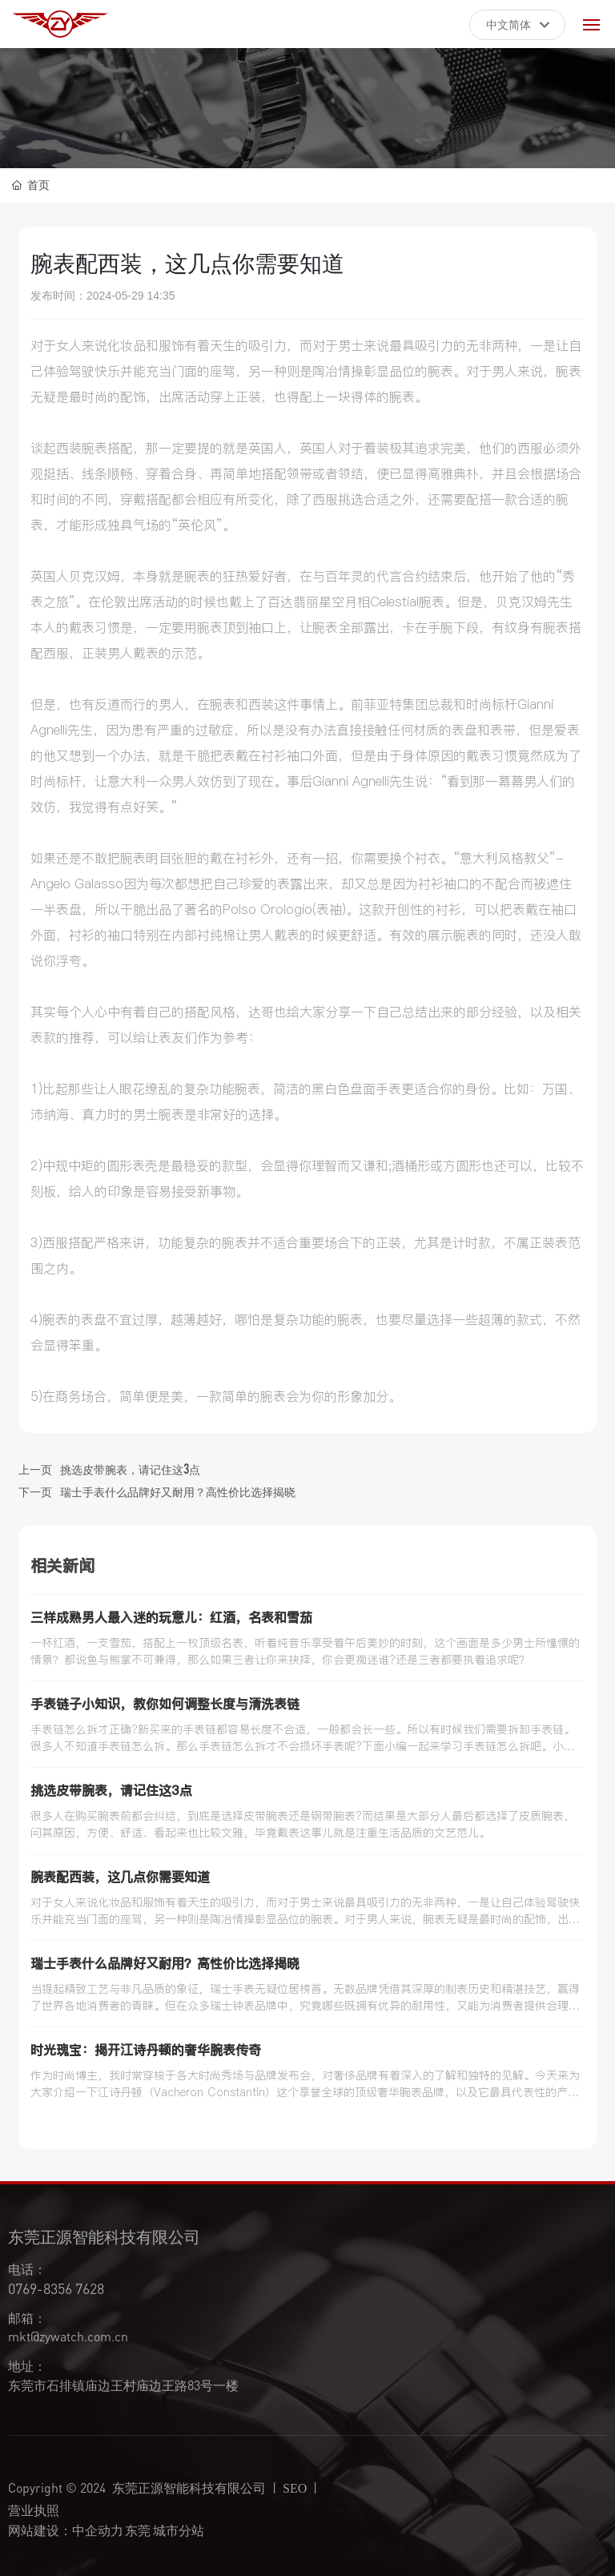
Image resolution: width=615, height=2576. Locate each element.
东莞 (138, 2528)
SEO (295, 2488)
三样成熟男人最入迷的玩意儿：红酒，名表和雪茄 (171, 1617)
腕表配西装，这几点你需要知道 (120, 1877)
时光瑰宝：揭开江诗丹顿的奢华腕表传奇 (145, 2050)
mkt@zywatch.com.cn (68, 2336)
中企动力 (97, 2528)
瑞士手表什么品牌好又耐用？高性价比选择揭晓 (177, 1490)
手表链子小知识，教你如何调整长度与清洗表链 (164, 1704)
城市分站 (178, 2528)
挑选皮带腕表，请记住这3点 (130, 1468)
